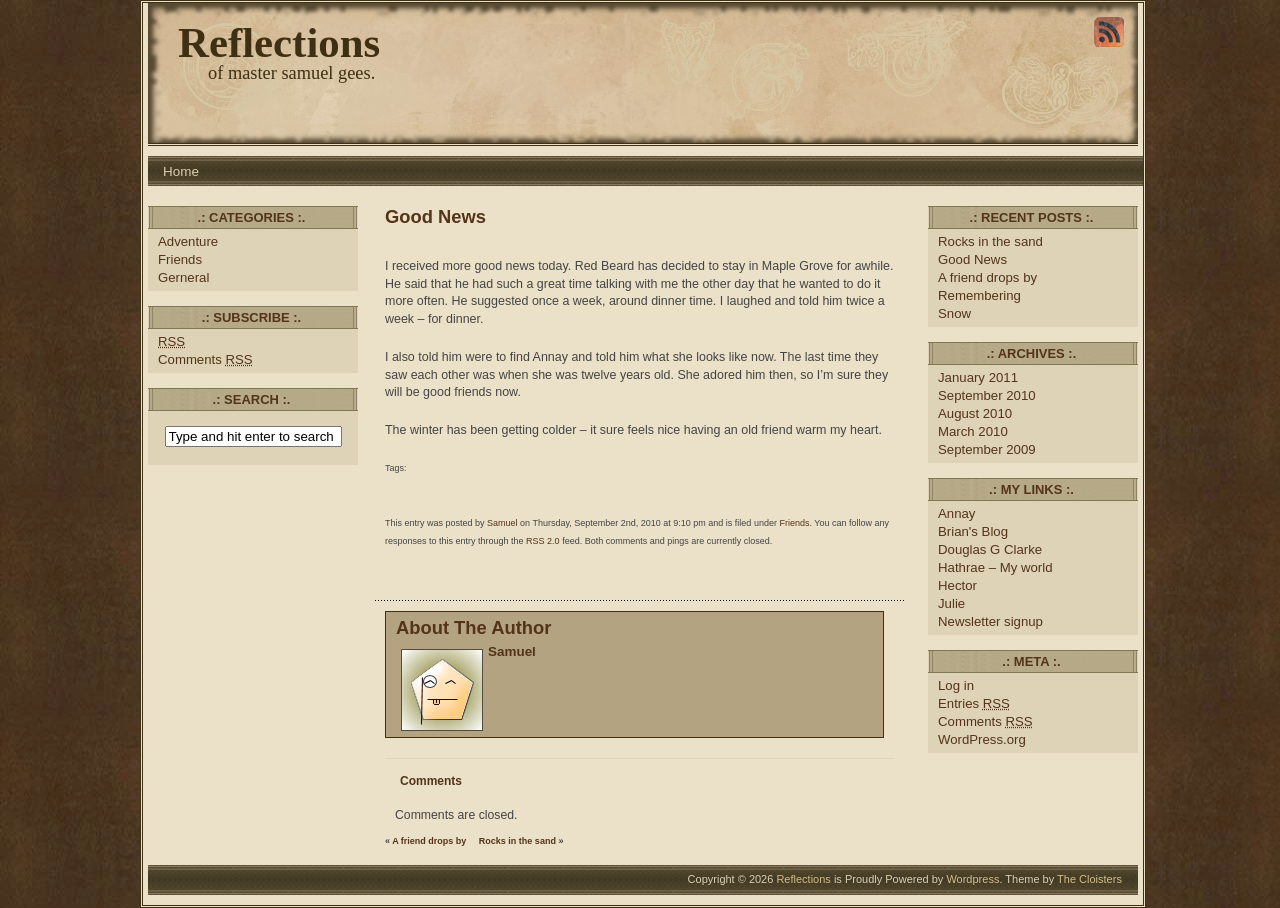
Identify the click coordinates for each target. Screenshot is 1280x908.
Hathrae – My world (995, 567)
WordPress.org (982, 739)
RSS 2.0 (543, 541)
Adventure (188, 241)
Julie (951, 603)
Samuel (502, 523)
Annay (956, 513)
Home (181, 171)
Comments (205, 359)
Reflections (279, 42)
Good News (435, 216)
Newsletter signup (990, 621)
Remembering (979, 295)
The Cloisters (1089, 879)
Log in (956, 685)
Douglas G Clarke (990, 549)
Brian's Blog (973, 531)
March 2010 (973, 431)
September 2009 (987, 449)
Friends (180, 259)
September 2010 (987, 395)
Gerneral (183, 277)
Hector (957, 585)
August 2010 (975, 413)
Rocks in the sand (517, 841)
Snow (954, 313)
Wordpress (972, 879)
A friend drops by (429, 841)
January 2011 (978, 377)
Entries (974, 703)
